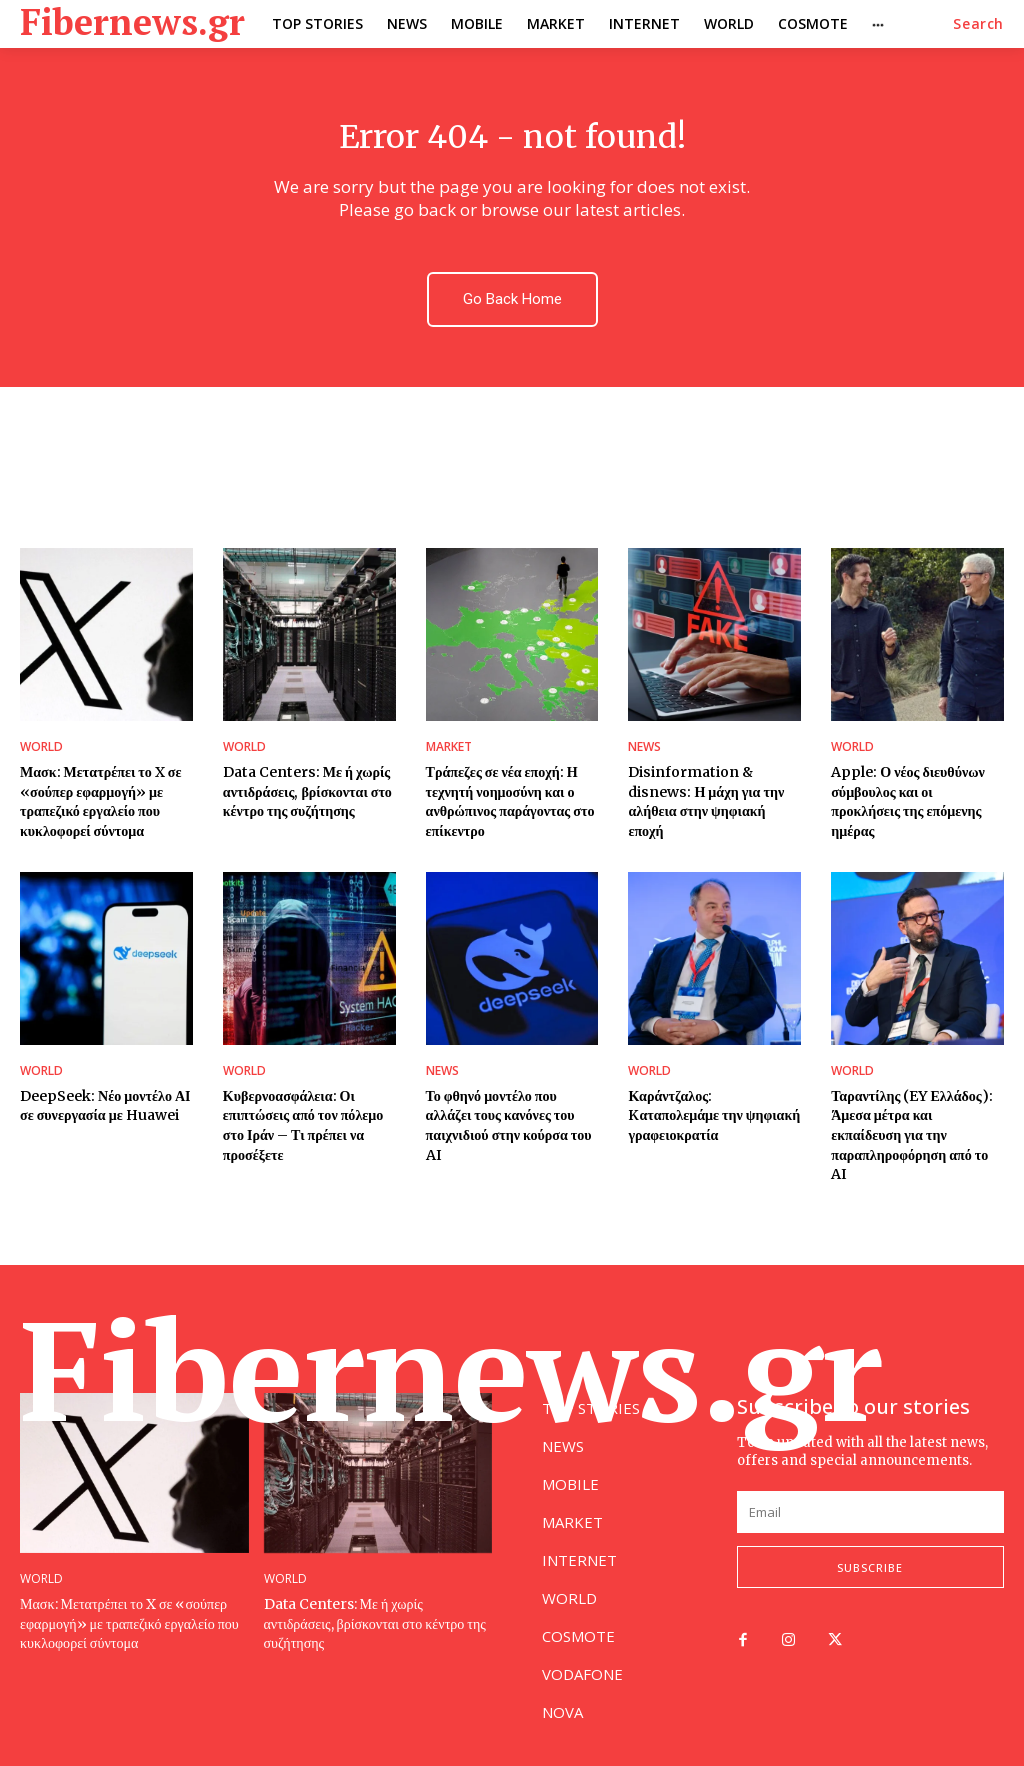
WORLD (41, 747)
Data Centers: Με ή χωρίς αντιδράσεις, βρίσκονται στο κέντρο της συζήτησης (307, 791)
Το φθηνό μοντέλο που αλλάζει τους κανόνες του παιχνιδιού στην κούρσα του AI (508, 1124)
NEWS (644, 747)
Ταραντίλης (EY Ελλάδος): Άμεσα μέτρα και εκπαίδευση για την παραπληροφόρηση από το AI (911, 1134)
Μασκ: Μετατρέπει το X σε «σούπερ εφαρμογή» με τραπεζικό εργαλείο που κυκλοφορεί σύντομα (100, 801)
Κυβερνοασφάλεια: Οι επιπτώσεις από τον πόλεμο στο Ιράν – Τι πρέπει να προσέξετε (303, 1124)
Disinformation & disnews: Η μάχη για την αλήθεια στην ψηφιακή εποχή (705, 801)
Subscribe (870, 1566)
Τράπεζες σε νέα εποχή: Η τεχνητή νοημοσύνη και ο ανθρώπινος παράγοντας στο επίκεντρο (510, 801)
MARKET (449, 747)
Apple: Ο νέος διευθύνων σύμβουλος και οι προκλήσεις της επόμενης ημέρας (917, 791)
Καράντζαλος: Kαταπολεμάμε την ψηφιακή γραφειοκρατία (713, 1114)
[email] (870, 1511)
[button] (978, 24)
